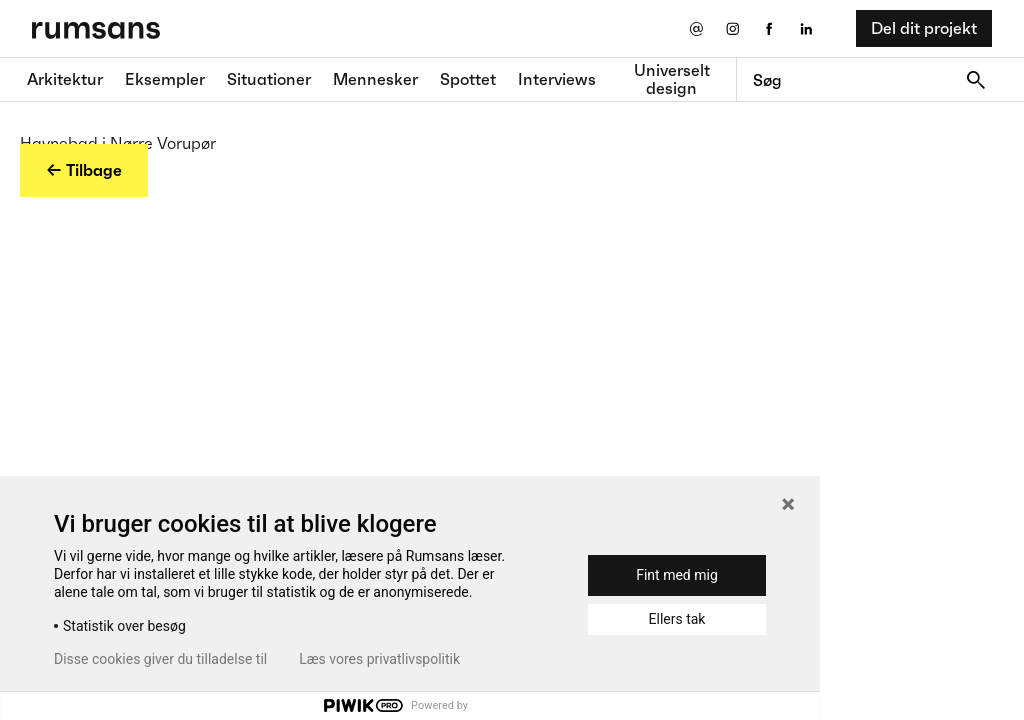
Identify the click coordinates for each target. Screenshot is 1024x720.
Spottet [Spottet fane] (468, 79)
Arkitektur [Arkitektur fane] (65, 79)
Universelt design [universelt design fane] (672, 79)
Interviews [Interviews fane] (557, 79)
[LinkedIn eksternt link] (806, 28)
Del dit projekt (924, 28)
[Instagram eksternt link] (732, 28)
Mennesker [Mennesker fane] (375, 79)
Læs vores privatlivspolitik (379, 659)
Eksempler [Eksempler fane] (165, 79)
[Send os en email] (695, 28)
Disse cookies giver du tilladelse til (160, 659)
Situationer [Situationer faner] (269, 79)
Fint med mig (677, 575)
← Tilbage (84, 170)
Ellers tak (677, 619)
